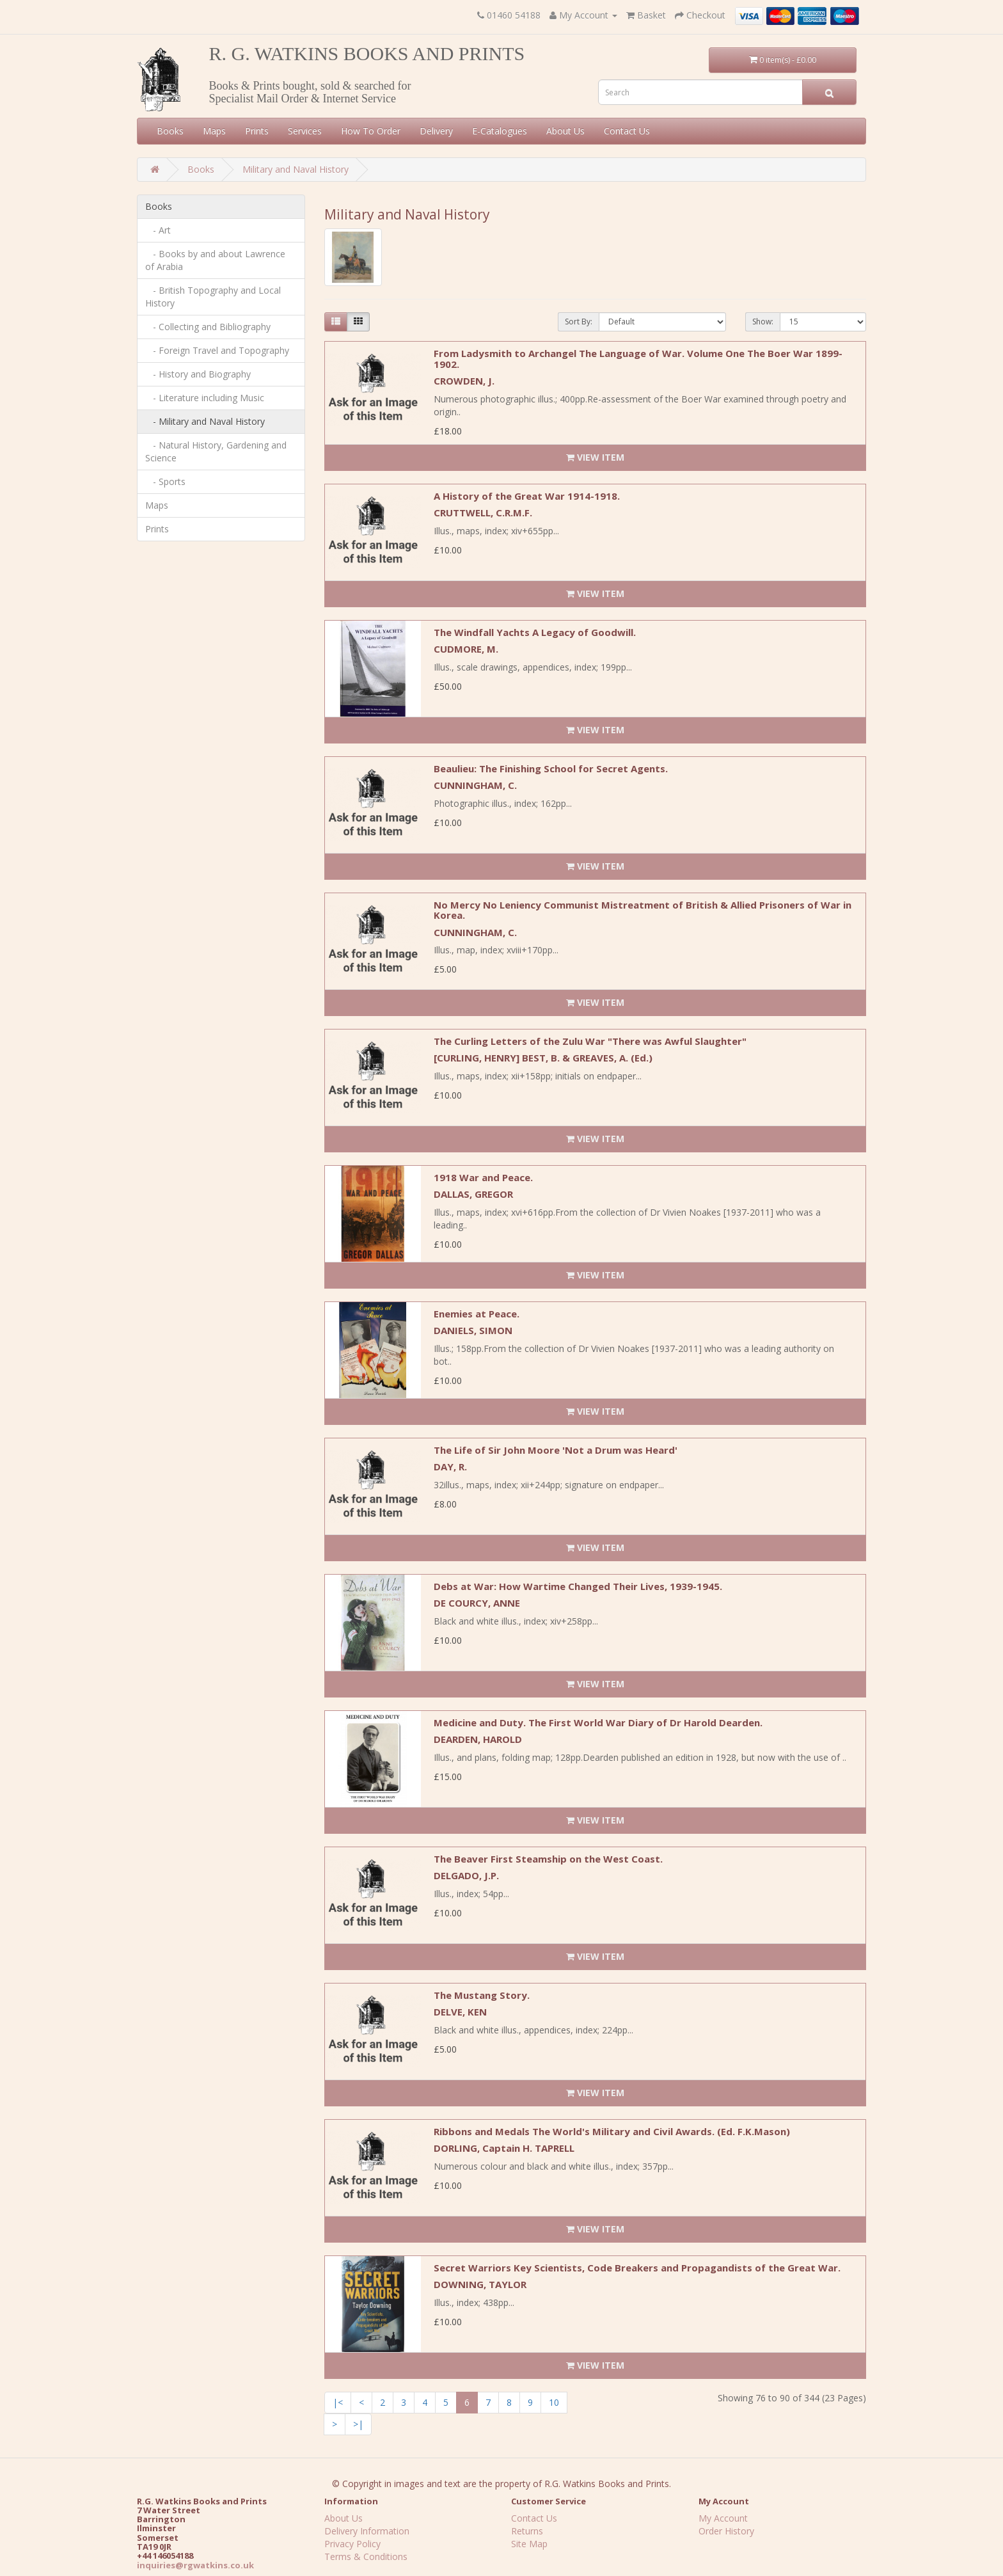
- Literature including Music (204, 398)
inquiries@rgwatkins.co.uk (195, 2565)
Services (305, 131)
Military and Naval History (295, 169)
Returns (527, 2531)
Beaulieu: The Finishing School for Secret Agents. (551, 768)
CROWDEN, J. (464, 380)
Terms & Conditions (365, 2556)
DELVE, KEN (460, 2011)
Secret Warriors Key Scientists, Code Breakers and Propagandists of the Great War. (637, 2267)
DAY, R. (450, 1466)
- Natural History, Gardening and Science (216, 451)
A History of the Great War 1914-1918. (527, 495)
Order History (726, 2531)
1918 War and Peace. (483, 1177)
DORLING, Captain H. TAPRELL (504, 2148)
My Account (723, 2518)
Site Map (529, 2544)
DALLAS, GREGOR (473, 1194)
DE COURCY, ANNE (477, 1602)
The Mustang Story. (482, 1995)
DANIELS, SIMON (473, 1330)
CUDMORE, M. (466, 648)
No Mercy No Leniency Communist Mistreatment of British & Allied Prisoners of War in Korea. (642, 910)
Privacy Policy (352, 2544)
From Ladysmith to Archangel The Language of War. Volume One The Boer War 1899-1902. (638, 358)
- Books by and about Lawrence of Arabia (215, 260)
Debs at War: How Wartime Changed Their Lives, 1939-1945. (578, 1586)
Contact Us (627, 131)
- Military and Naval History (205, 421)
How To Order (370, 131)
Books (170, 131)
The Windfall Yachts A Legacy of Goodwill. (535, 632)
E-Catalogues (499, 131)
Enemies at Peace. (476, 1313)
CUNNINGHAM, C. (475, 785)
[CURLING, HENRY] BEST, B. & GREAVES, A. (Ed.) (543, 1057)
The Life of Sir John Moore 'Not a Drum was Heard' (555, 1449)
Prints (257, 131)
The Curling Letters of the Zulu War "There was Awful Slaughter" (590, 1041)
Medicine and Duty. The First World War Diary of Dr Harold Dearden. (598, 1722)
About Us (565, 131)
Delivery (436, 131)
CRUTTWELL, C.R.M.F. (483, 512)
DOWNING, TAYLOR (480, 2284)
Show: (762, 321)
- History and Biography (198, 374)
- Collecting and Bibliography (208, 327)
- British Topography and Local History (213, 296)
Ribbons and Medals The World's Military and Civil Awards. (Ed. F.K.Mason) (612, 2131)
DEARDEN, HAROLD (478, 1739)
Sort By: (578, 321)
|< (338, 2402)
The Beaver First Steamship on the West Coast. (548, 1858)
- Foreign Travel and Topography (217, 350)
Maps (214, 131)
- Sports (165, 481)
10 (554, 2402)
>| (358, 2424)
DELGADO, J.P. (466, 1875)
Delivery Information (366, 2531)
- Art (158, 230)
